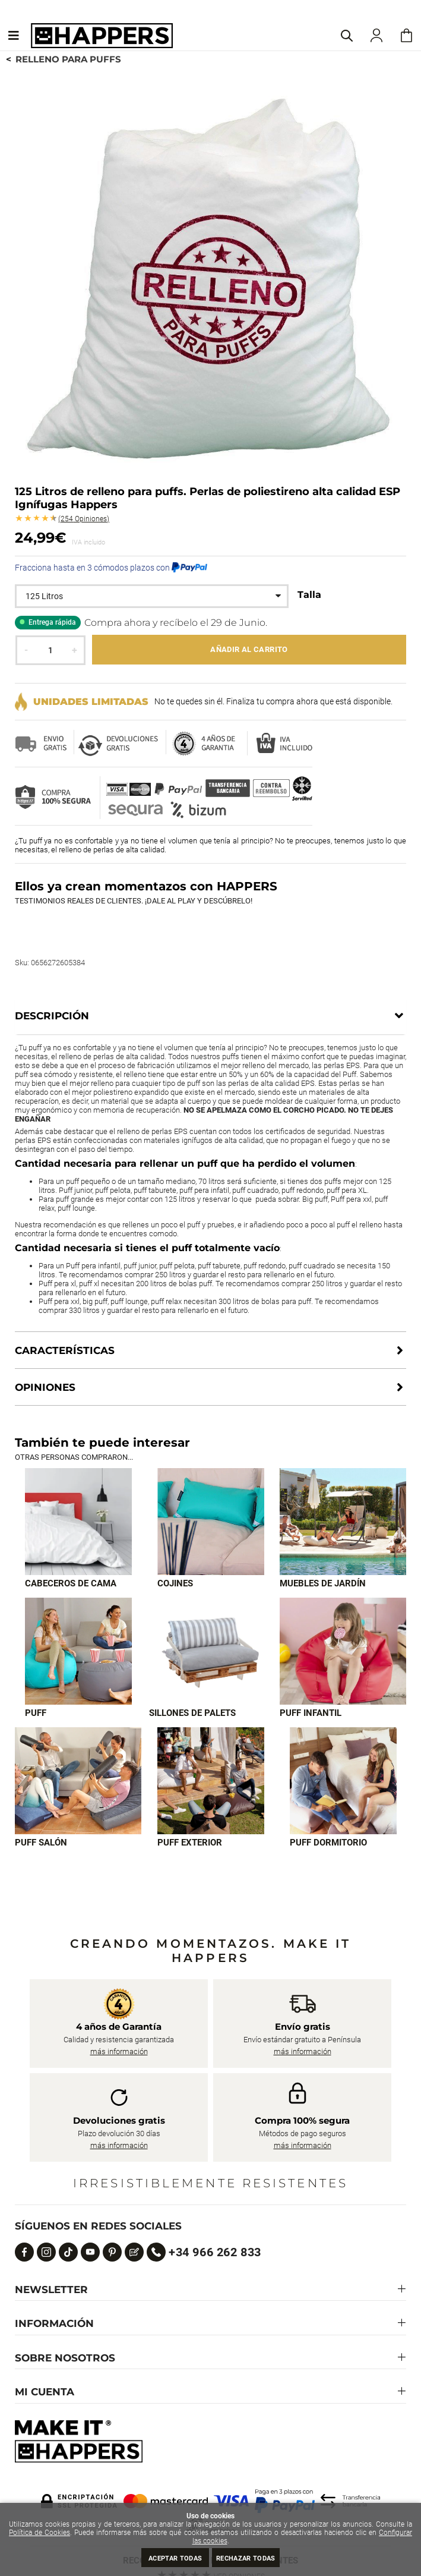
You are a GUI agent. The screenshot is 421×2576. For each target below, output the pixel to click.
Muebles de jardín (323, 1583)
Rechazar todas (246, 2558)
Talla (309, 594)
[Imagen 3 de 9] (343, 1521)
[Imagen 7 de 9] (78, 1780)
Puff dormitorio (328, 1842)
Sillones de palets (192, 1713)
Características (65, 1350)
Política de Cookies (39, 2532)
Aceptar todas (175, 2558)
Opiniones (84, 519)
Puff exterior (189, 1842)
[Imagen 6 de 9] (343, 1651)
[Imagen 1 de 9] (78, 1521)
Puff (35, 1713)
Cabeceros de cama (70, 1583)
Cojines (175, 1583)
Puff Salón (41, 1842)
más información (119, 2051)
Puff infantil (310, 1713)
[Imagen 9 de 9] (343, 1780)
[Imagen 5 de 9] (210, 1651)
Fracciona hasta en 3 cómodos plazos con (111, 567)
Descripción (52, 1016)
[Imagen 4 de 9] (78, 1651)
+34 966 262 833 (215, 2252)
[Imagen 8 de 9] (210, 1780)
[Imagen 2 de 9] (210, 1521)
